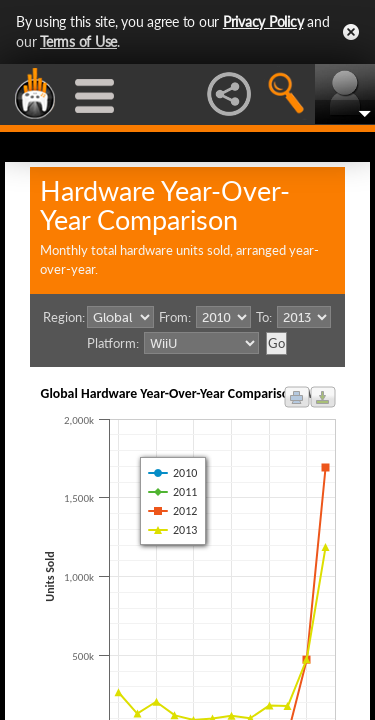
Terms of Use (78, 41)
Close (351, 32)
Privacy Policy (263, 21)
